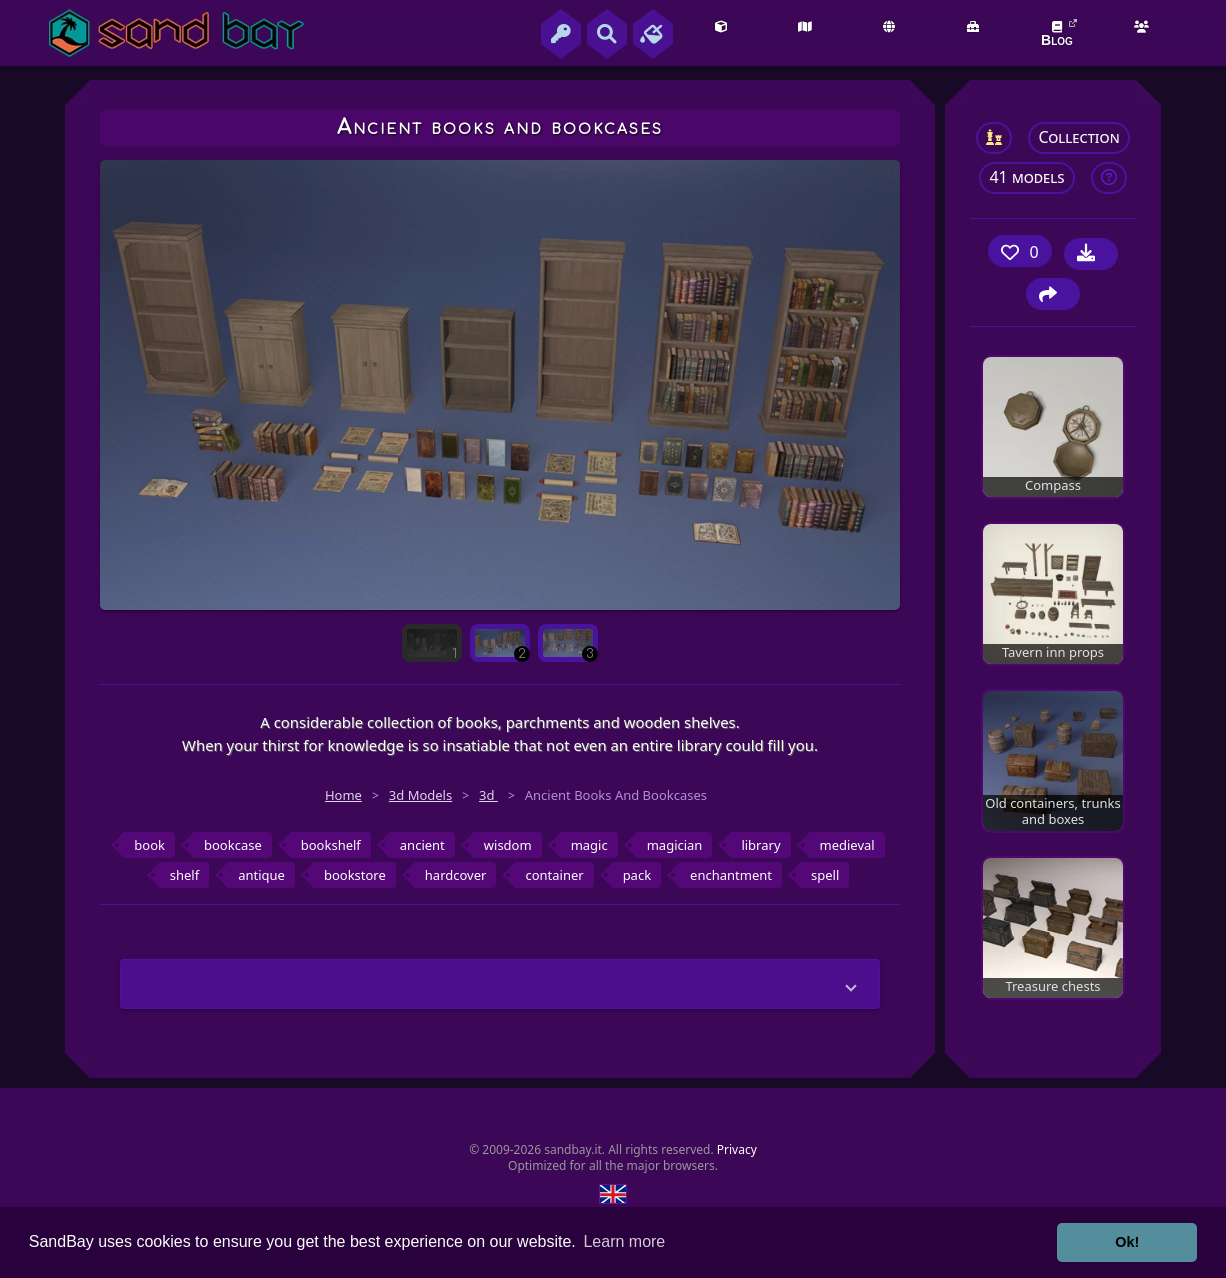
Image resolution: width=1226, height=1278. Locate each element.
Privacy (737, 1149)
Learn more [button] (624, 1241)
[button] (500, 984)
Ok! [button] (1127, 1242)
